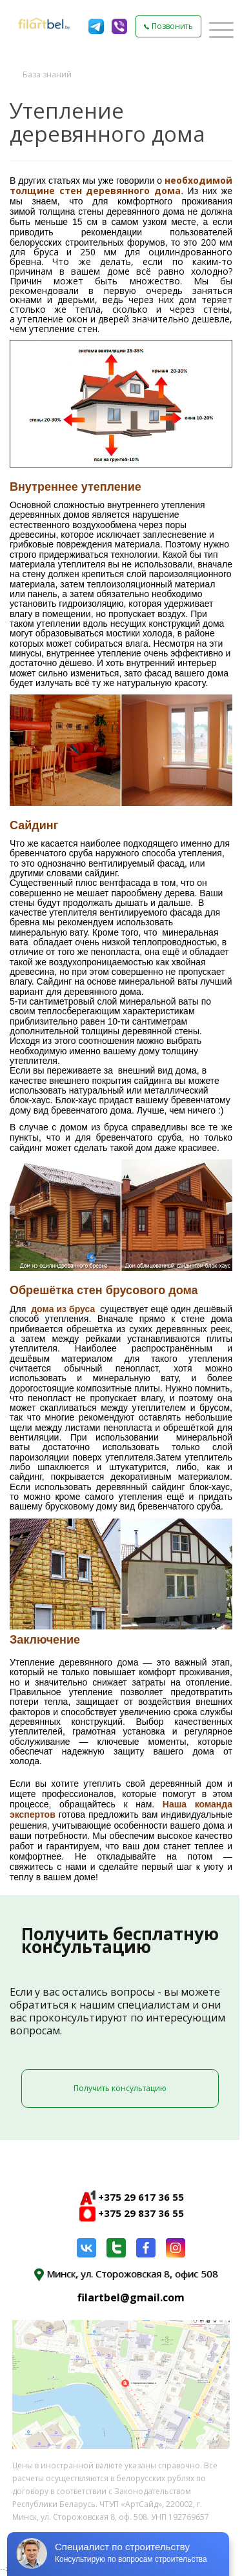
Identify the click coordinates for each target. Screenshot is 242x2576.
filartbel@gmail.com (131, 2297)
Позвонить (168, 26)
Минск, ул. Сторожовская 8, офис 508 (126, 2273)
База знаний (47, 74)
